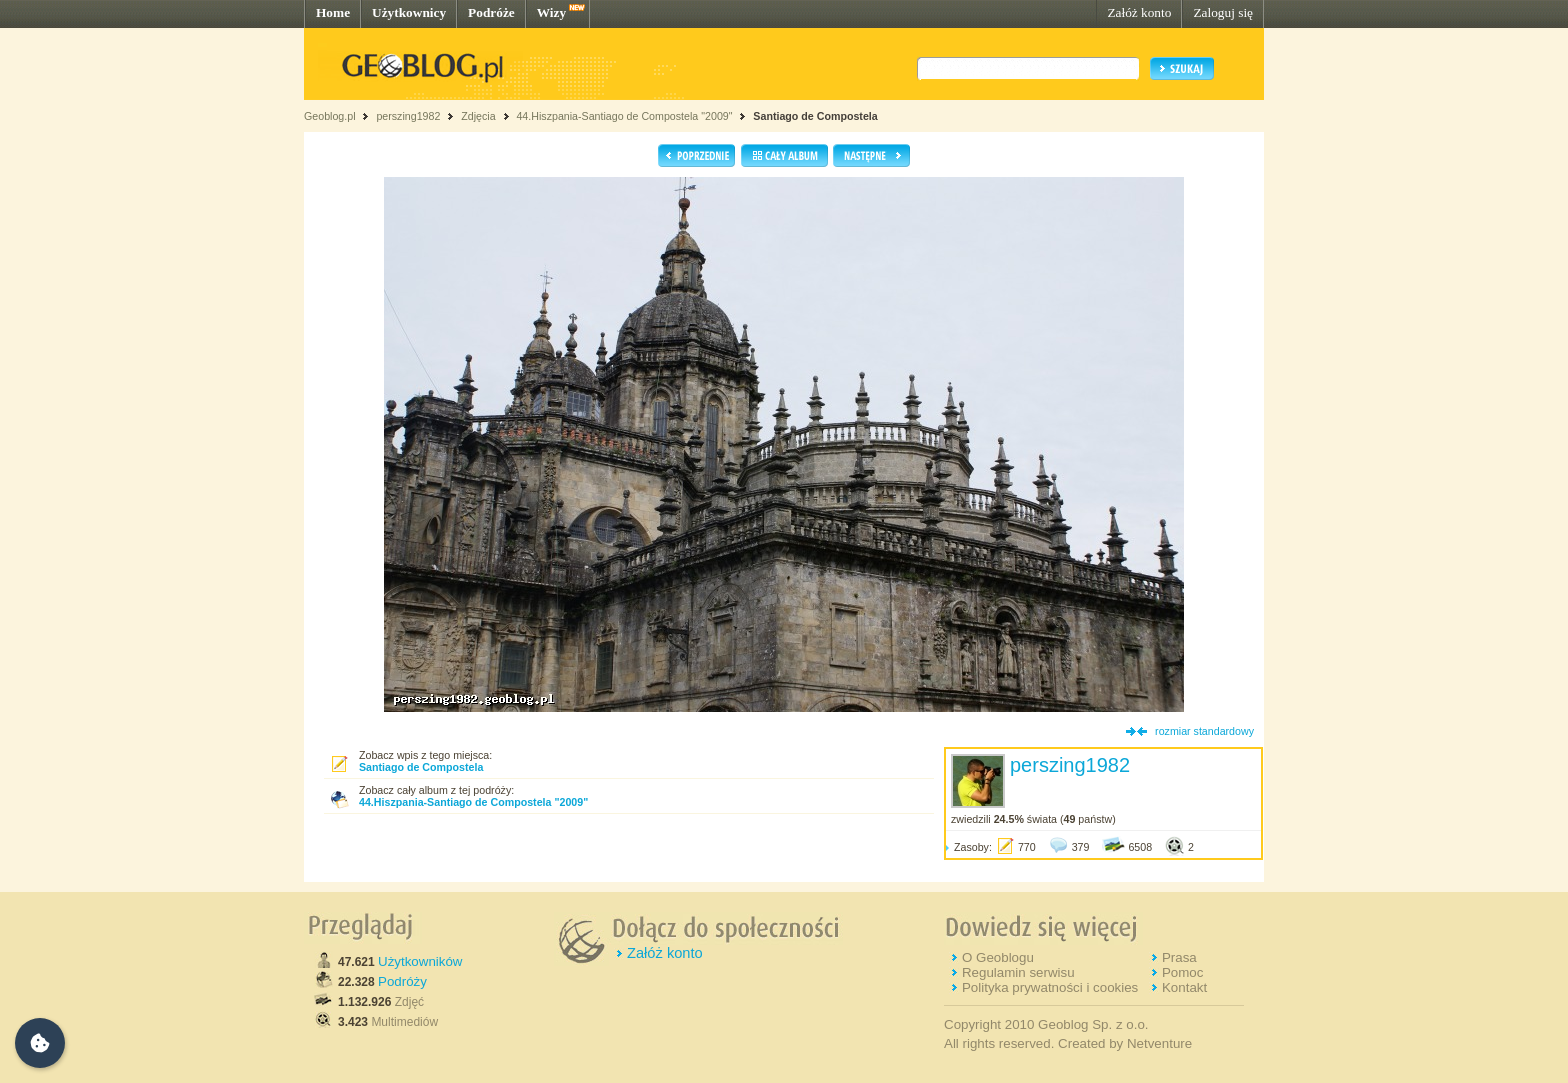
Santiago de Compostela (815, 116)
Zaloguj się (1223, 12)
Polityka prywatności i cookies (1050, 987)
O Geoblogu (998, 957)
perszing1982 (408, 116)
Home (333, 12)
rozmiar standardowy (1204, 731)
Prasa (1179, 957)
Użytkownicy (409, 12)
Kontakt (1184, 987)
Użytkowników (420, 961)
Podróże (491, 12)
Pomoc (1182, 972)
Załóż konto (1139, 12)
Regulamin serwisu (1018, 972)
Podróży (402, 981)
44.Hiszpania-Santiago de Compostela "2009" (624, 116)
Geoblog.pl (330, 116)
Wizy (551, 12)
